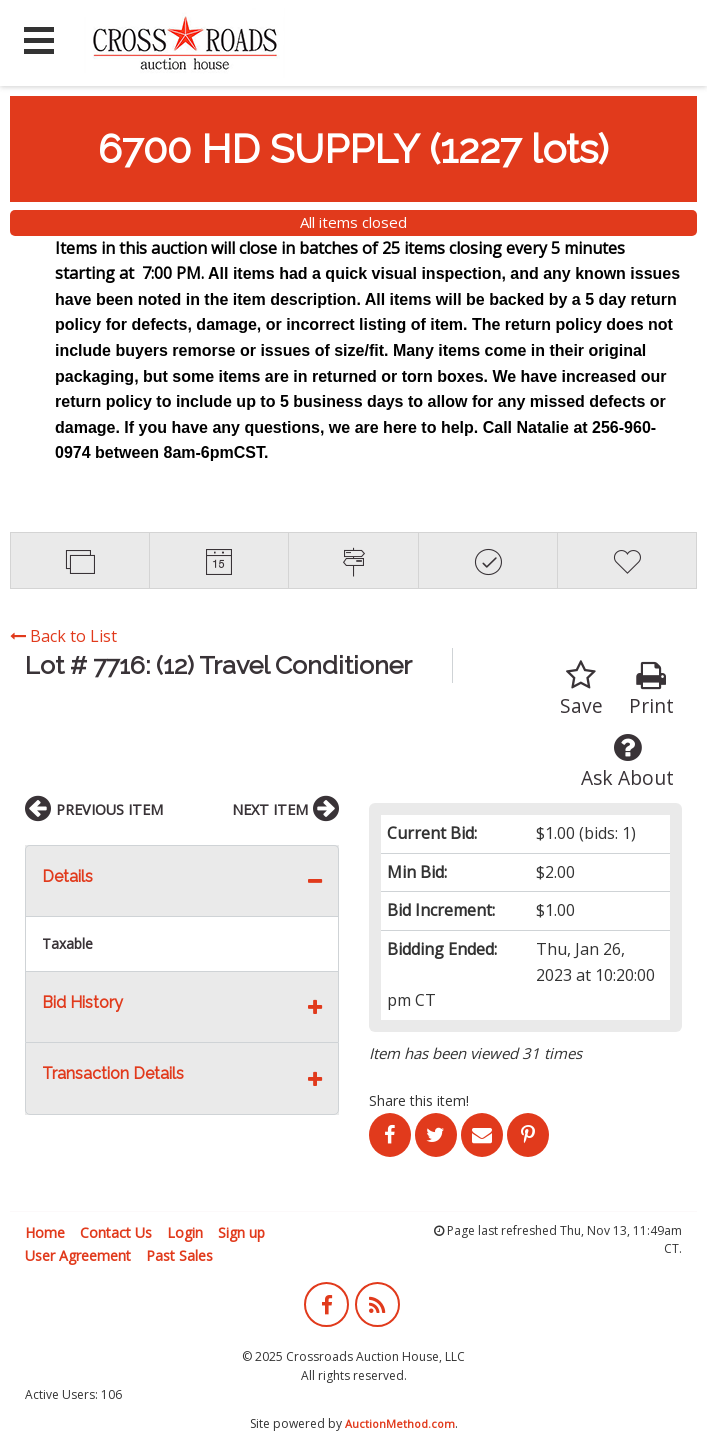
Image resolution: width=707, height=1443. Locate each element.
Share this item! (419, 1100)
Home (45, 1232)
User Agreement (78, 1255)
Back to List (63, 636)
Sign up (241, 1232)
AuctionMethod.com (400, 1423)
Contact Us (116, 1232)
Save (581, 689)
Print (651, 689)
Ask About (627, 761)
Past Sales (179, 1255)
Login (185, 1232)
